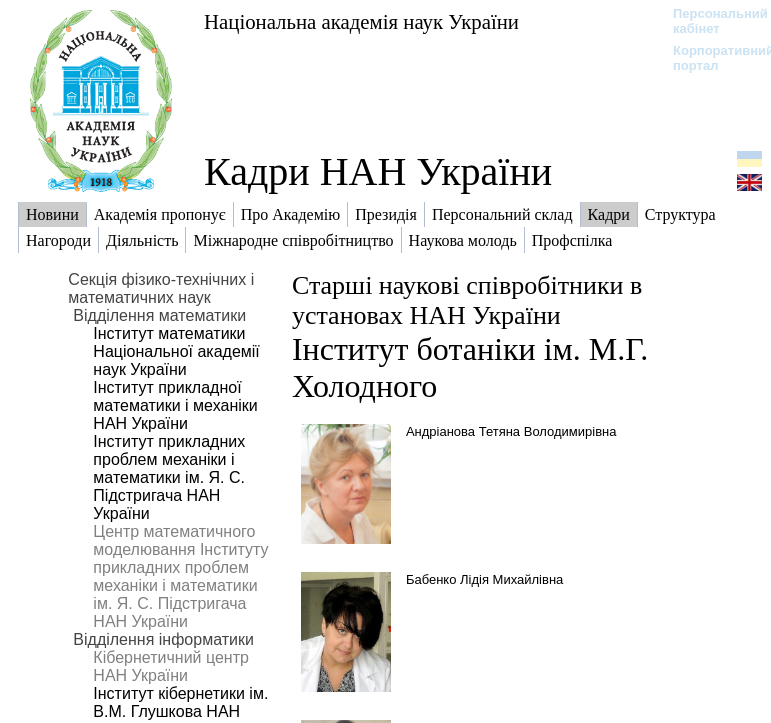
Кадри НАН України (378, 171)
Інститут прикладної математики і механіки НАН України (175, 405)
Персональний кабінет (710, 21)
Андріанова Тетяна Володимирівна (511, 431)
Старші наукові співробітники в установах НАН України (467, 300)
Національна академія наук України (361, 21)
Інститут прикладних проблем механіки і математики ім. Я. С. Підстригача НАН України (169, 477)
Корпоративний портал (710, 58)
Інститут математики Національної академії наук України (176, 351)
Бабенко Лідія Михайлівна (484, 579)
